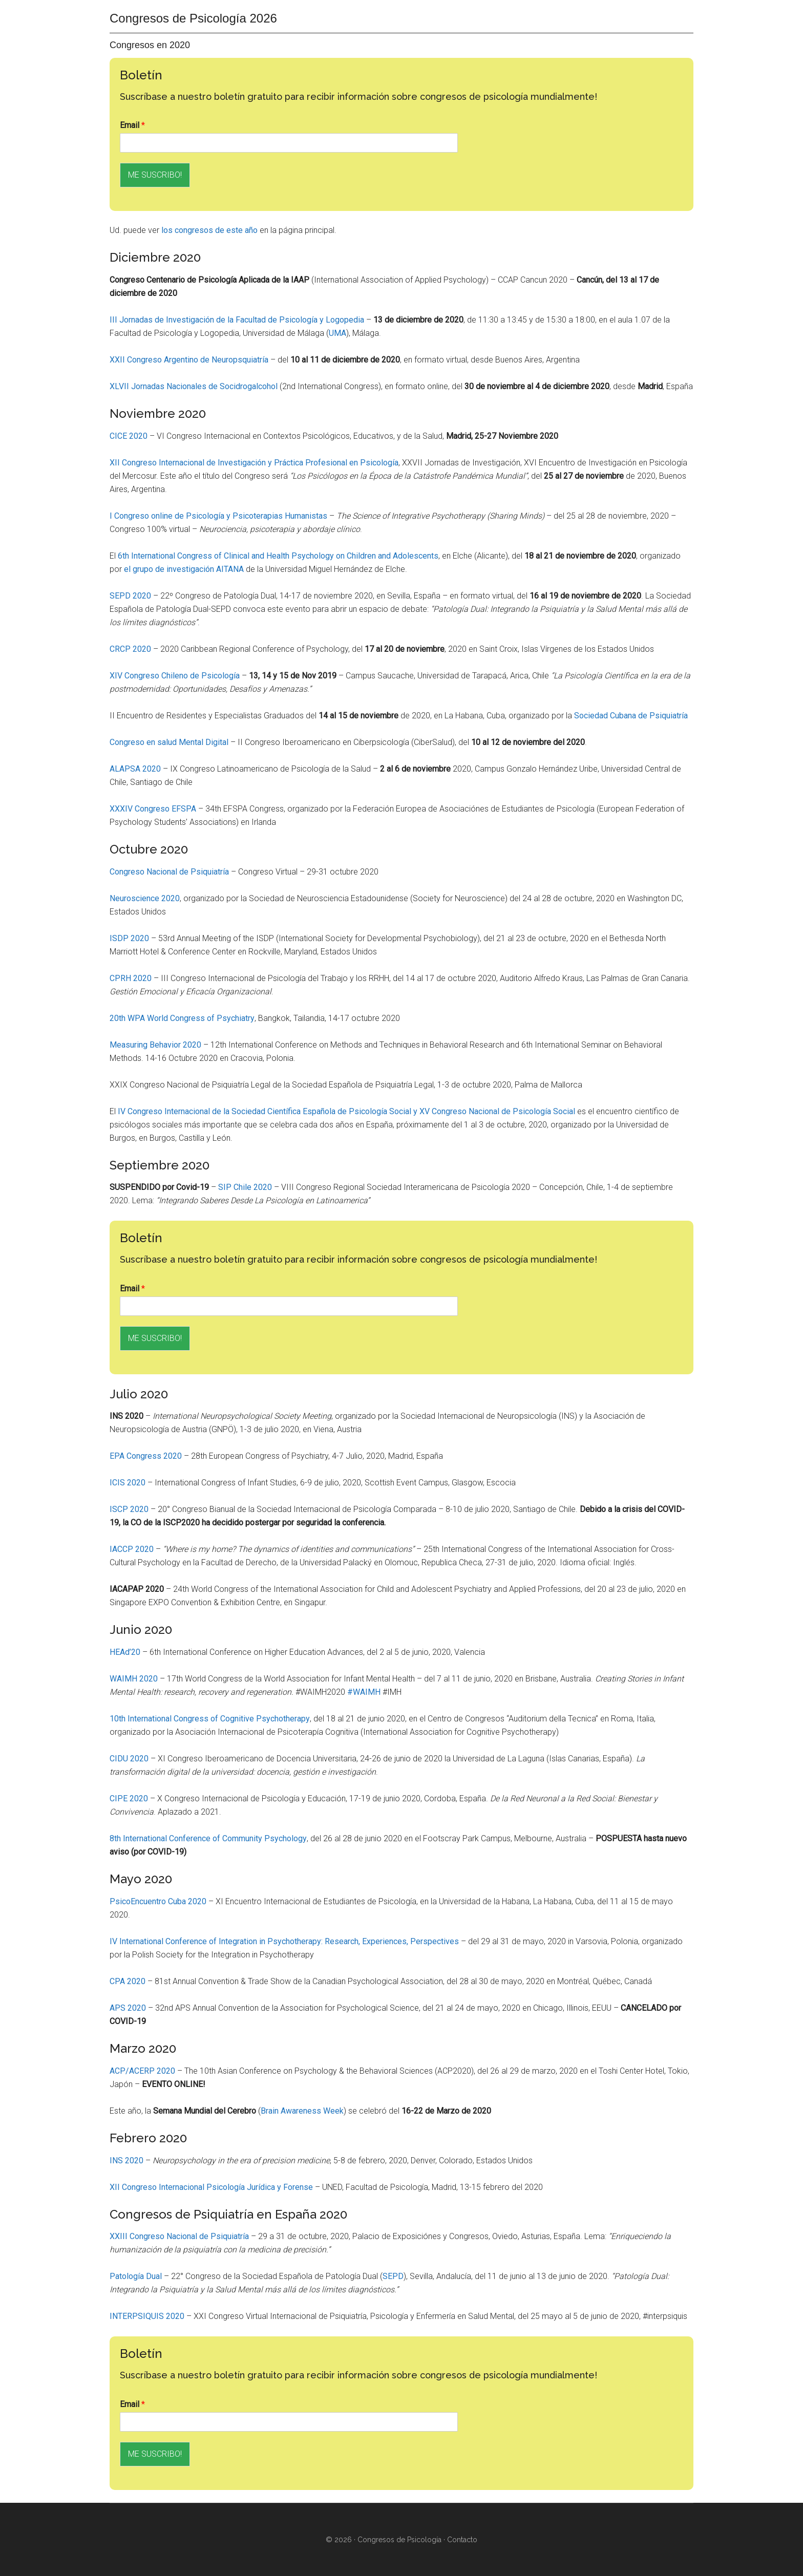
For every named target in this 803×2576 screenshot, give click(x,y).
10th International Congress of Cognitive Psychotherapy (210, 1718)
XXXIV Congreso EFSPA (153, 809)
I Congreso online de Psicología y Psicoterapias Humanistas (218, 516)
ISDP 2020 (129, 938)
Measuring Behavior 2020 (155, 1045)
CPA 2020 (127, 1981)
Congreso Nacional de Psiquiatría (169, 872)
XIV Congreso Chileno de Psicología (175, 675)
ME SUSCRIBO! (155, 175)
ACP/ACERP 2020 (142, 2071)
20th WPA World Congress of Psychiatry (182, 1018)
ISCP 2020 (129, 1509)
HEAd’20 (125, 1652)
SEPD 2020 (130, 596)
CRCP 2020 (130, 649)
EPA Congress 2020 (146, 1456)
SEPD (393, 2276)
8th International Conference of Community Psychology (208, 1838)
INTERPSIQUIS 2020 (147, 2316)
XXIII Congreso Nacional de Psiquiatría (179, 2236)
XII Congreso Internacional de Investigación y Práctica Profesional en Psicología (254, 462)
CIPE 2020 (129, 1798)
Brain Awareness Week (302, 2111)
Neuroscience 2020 (145, 898)
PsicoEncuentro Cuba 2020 (158, 1901)
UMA (337, 333)
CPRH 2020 (131, 978)
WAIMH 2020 (134, 1679)
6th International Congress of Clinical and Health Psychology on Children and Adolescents (278, 556)
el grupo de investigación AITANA (184, 569)
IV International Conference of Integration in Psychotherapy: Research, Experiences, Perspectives (284, 1941)
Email (132, 125)
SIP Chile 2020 (245, 1187)
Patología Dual (136, 2276)
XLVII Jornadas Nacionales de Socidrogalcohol (194, 386)
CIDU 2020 (129, 1758)
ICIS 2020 (127, 1482)
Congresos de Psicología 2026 (193, 18)
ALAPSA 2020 (135, 769)
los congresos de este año (209, 230)
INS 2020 (126, 2160)
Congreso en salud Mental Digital (169, 742)
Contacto (462, 2540)
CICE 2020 (128, 436)
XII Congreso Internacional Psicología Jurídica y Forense (211, 2187)
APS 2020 (128, 2008)
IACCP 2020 (132, 1549)
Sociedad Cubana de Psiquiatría (631, 715)
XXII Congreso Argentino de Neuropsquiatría (189, 360)
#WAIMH (364, 1692)
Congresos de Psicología (399, 2540)
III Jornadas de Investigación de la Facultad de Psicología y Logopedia (237, 320)
